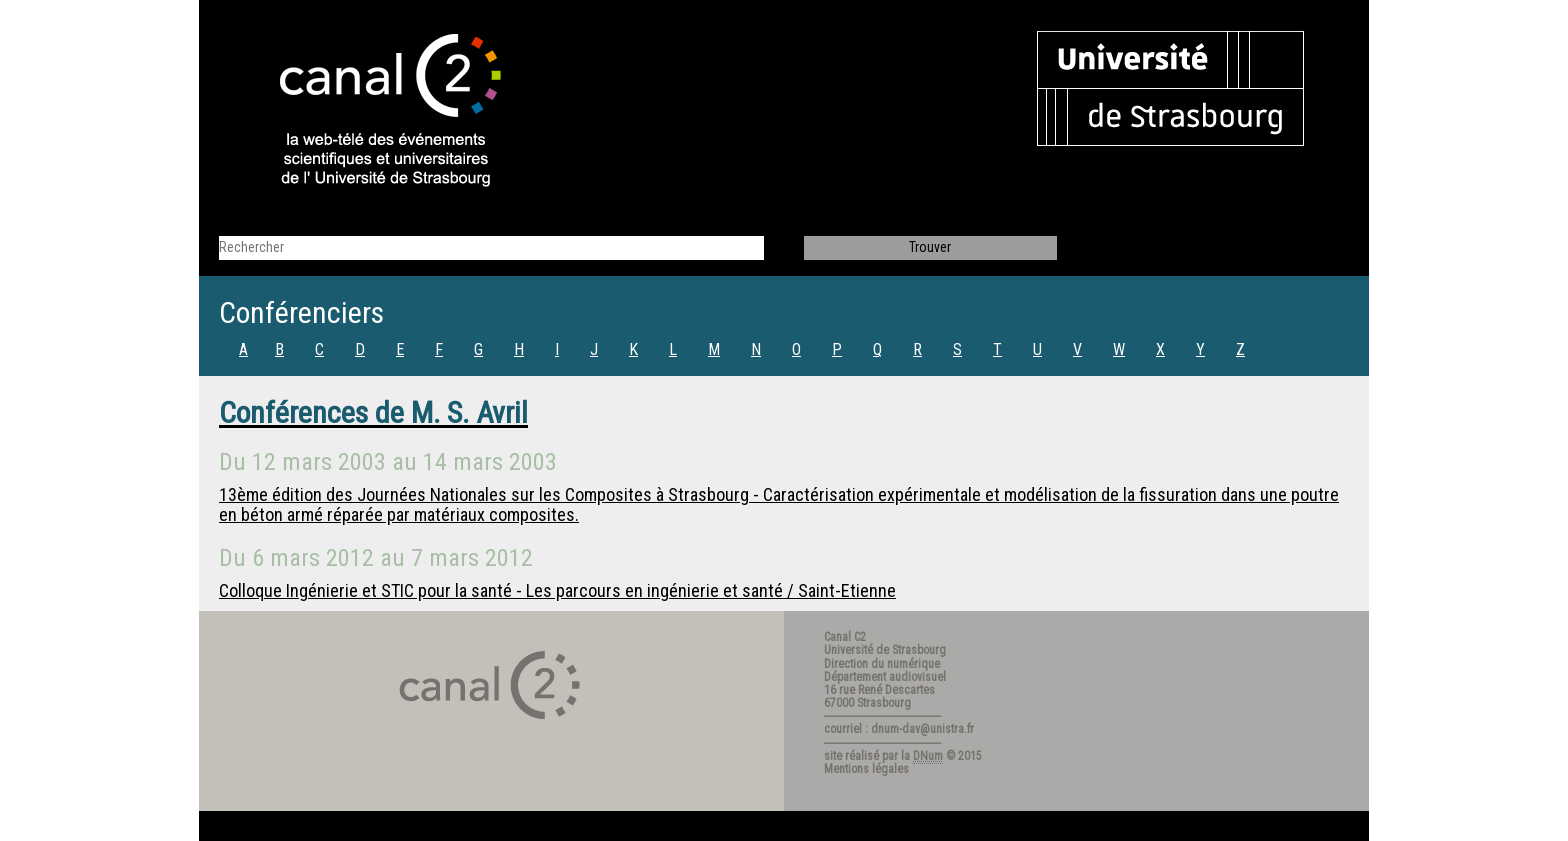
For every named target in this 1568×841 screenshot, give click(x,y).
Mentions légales (866, 769)
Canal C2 (845, 637)
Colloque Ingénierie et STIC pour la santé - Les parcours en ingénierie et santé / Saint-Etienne (557, 590)
